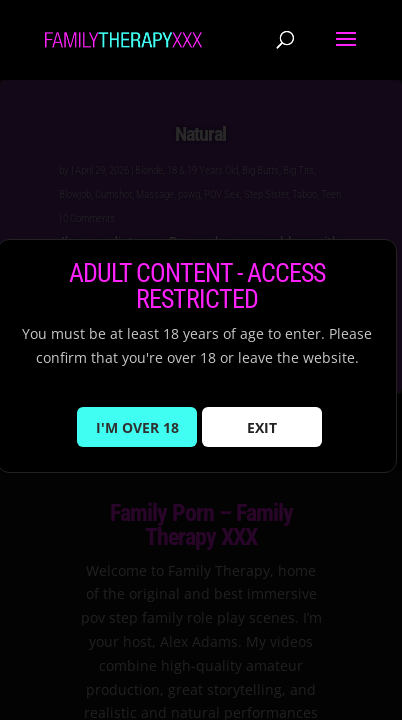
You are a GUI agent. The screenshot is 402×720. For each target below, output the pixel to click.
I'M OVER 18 (137, 427)
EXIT (262, 427)
